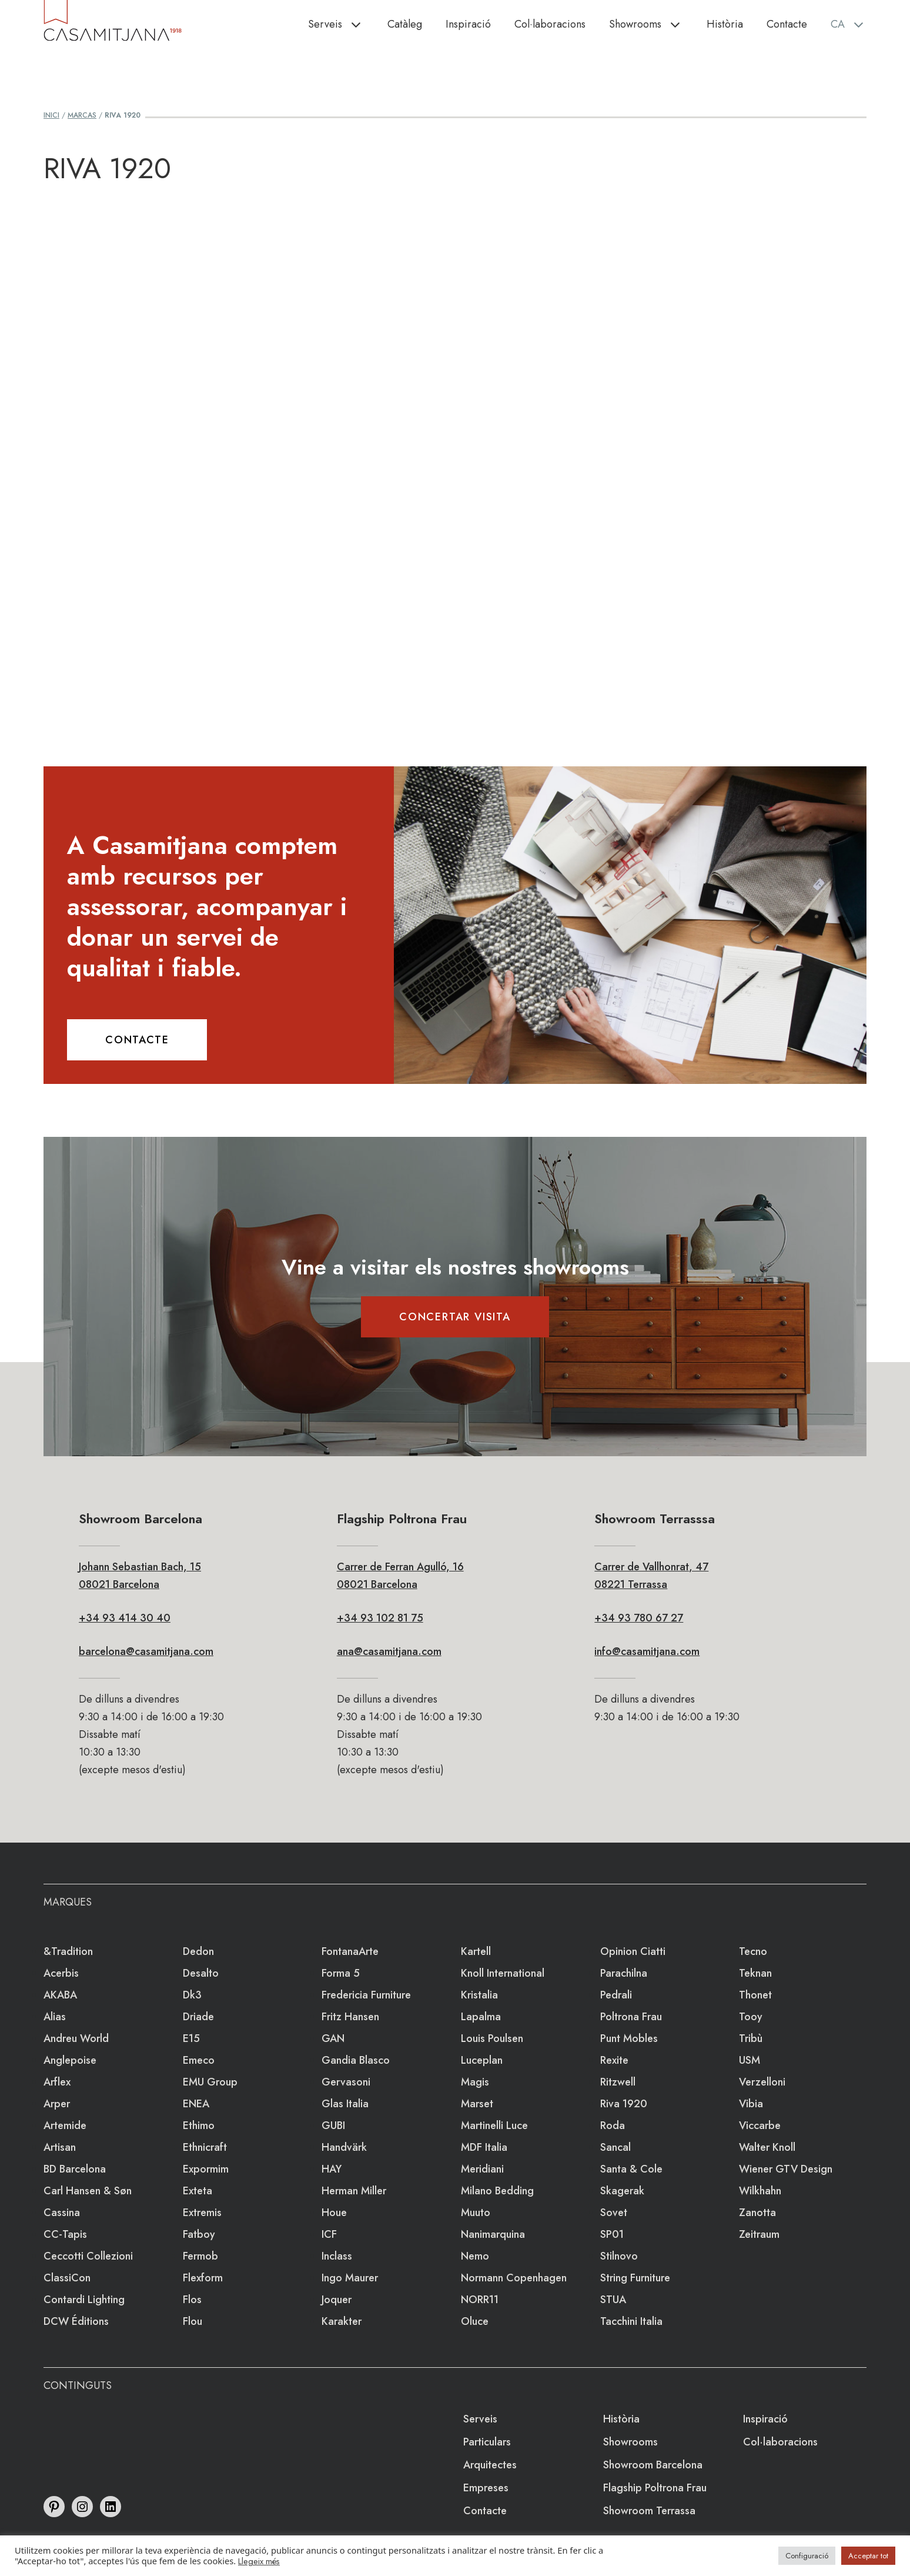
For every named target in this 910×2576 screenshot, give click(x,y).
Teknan (755, 1973)
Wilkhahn (760, 2190)
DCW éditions (76, 2321)
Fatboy (199, 2234)
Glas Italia (345, 2103)
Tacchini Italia (631, 2321)
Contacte (787, 24)
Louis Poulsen (492, 2038)
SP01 (612, 2234)
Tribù (750, 2038)
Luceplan (482, 2060)
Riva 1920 (623, 2103)
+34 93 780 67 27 (638, 1618)
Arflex (57, 2082)
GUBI (333, 2125)
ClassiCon (67, 2277)
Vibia (751, 2103)
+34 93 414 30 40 (124, 1618)
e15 (191, 2038)
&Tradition (68, 1951)
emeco (199, 2060)
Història (725, 24)
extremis (202, 2212)
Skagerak (622, 2190)
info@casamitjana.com (647, 1651)
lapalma (481, 2016)
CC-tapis (65, 2234)
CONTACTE (137, 1039)
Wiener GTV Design (785, 2169)
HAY (332, 2169)
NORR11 (480, 2299)
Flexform (203, 2277)
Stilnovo (619, 2256)
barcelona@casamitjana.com (146, 1651)
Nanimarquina (493, 2234)
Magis (475, 2082)
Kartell (476, 1951)
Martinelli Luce (494, 2125)
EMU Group (210, 2082)
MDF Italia (484, 2147)
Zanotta (757, 2212)
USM (749, 2060)
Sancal (615, 2147)
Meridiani (482, 2169)
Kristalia (479, 1995)
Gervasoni (346, 2082)
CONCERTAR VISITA (455, 1316)
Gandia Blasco (356, 2060)
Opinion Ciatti (632, 1951)
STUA (613, 2299)
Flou (192, 2321)
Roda (612, 2125)
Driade (198, 2016)
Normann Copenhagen (514, 2277)
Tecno (753, 1951)
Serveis (342, 24)
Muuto (475, 2212)
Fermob (200, 2256)
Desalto (201, 1973)
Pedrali (616, 1995)
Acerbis (61, 1973)
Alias (55, 2016)
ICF (329, 2234)
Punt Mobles (629, 2038)
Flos (192, 2299)
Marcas (82, 115)
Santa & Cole (631, 2169)
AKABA (60, 1995)
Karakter (342, 2321)
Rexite (614, 2060)
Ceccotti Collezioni (88, 2256)
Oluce (475, 2321)
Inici (51, 115)
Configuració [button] (806, 2555)
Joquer (337, 2299)
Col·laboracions (550, 24)
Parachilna (623, 1973)
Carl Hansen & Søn (88, 2190)
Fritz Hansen (350, 2016)
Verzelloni (762, 2082)
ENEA (196, 2103)
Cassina (62, 2212)
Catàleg (404, 24)
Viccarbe (760, 2125)
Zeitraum (759, 2234)
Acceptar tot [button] (868, 2555)
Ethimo (199, 2125)
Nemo (475, 2256)
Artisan (60, 2147)
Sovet (613, 2212)
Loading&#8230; (455, 456)
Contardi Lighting (84, 2299)
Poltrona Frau (631, 2016)
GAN (333, 2038)
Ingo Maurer (350, 2277)
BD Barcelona (75, 2169)
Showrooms (652, 24)
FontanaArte (350, 1951)
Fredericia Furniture (366, 1995)
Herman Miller (354, 2190)
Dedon (198, 1951)
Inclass (337, 2256)
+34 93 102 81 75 (380, 1618)
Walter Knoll (767, 2147)
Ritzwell (617, 2082)
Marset (477, 2103)
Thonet (755, 1995)
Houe (334, 2212)
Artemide (65, 2125)
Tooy (750, 2016)
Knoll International (502, 1973)
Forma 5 (341, 1973)
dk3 (192, 1995)
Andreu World (76, 2038)
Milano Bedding (497, 2190)
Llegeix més (259, 2561)
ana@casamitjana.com (389, 1651)
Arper (57, 2103)
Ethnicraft (205, 2147)
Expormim (206, 2169)
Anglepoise (70, 2060)
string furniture (635, 2277)
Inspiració (468, 24)
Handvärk (344, 2147)
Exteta (197, 2190)
